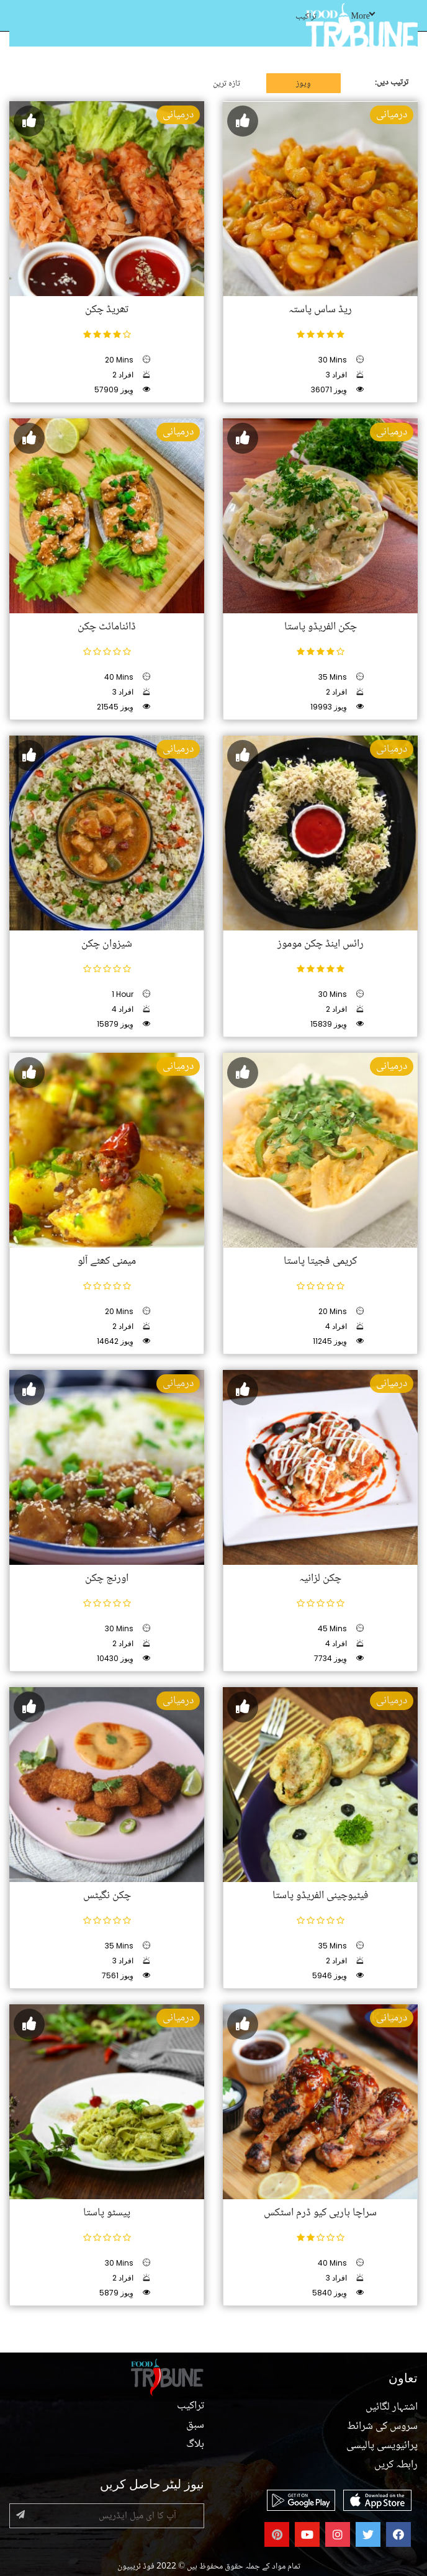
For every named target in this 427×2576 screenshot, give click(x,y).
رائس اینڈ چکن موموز (320, 944)
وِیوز (303, 83)
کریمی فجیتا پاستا (320, 1261)
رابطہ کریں (396, 2465)
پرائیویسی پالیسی (382, 2445)
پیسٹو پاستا (106, 2212)
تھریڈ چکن (106, 309)
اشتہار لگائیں (392, 2407)
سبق (195, 2425)
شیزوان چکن (106, 944)
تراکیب (306, 17)
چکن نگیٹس (107, 1895)
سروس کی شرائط (382, 2426)
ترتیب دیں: (391, 82)
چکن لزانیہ (320, 1578)
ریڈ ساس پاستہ (320, 309)
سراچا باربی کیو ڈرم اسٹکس (320, 2212)
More (362, 17)
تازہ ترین (226, 83)
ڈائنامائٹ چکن (107, 627)
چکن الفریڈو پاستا (320, 627)
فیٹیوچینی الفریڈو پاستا (320, 1895)
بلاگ (195, 2444)
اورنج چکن (106, 1578)
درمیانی (178, 115)
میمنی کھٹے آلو (107, 1261)
